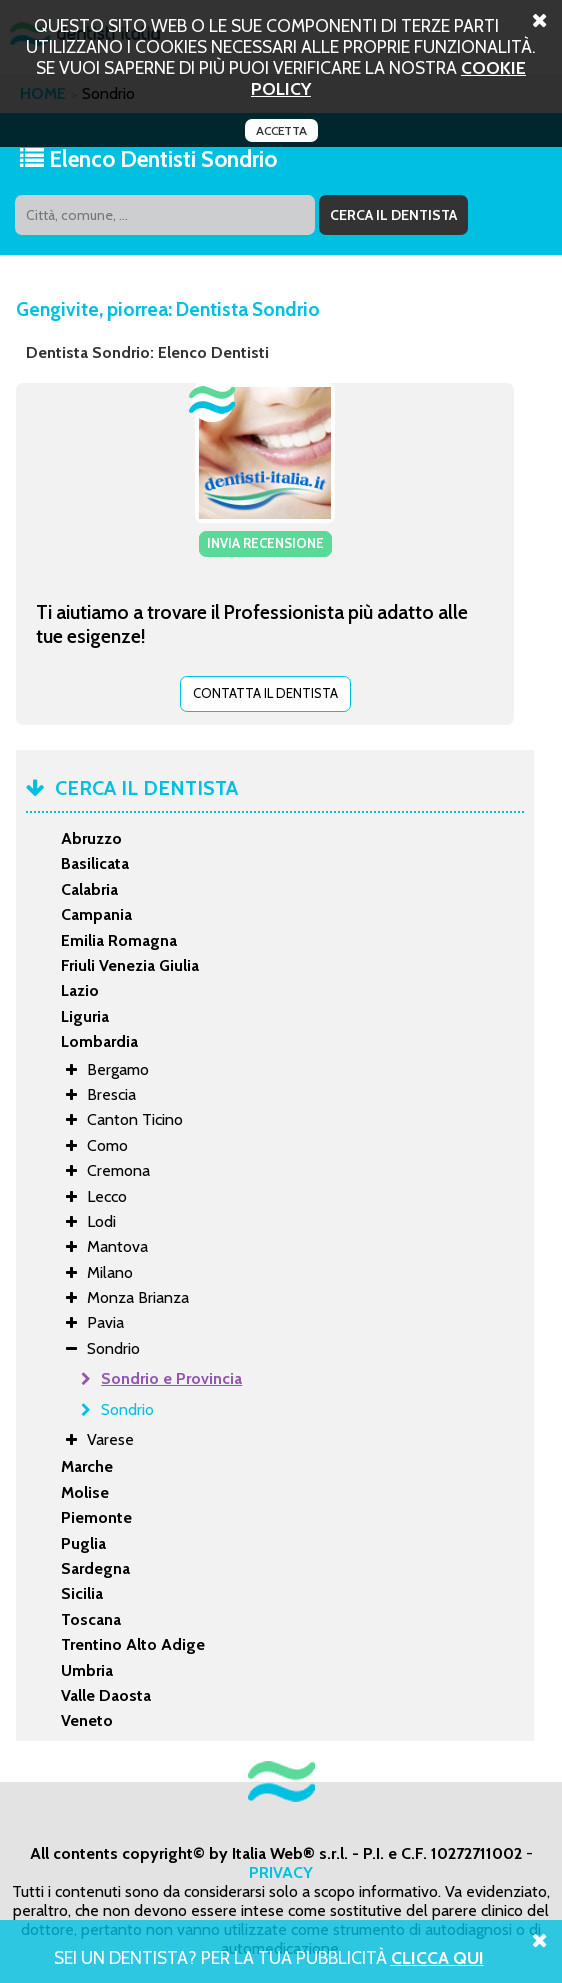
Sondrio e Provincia (171, 1378)
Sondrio (127, 1409)
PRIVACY (281, 1872)
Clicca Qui (437, 1957)
